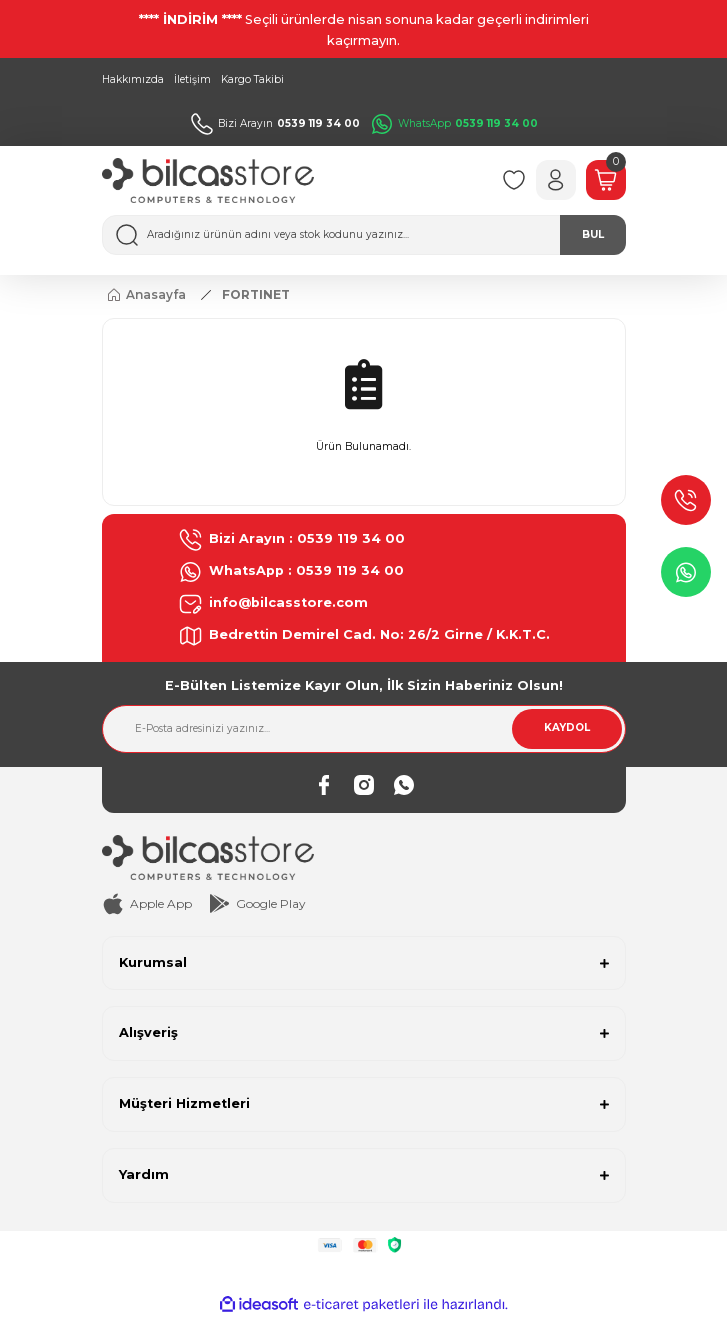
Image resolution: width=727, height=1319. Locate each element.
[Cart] (606, 180)
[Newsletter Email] (364, 729)
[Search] (364, 235)
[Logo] (208, 180)
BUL (593, 234)
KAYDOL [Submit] (567, 727)
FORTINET (256, 294)
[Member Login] (556, 180)
